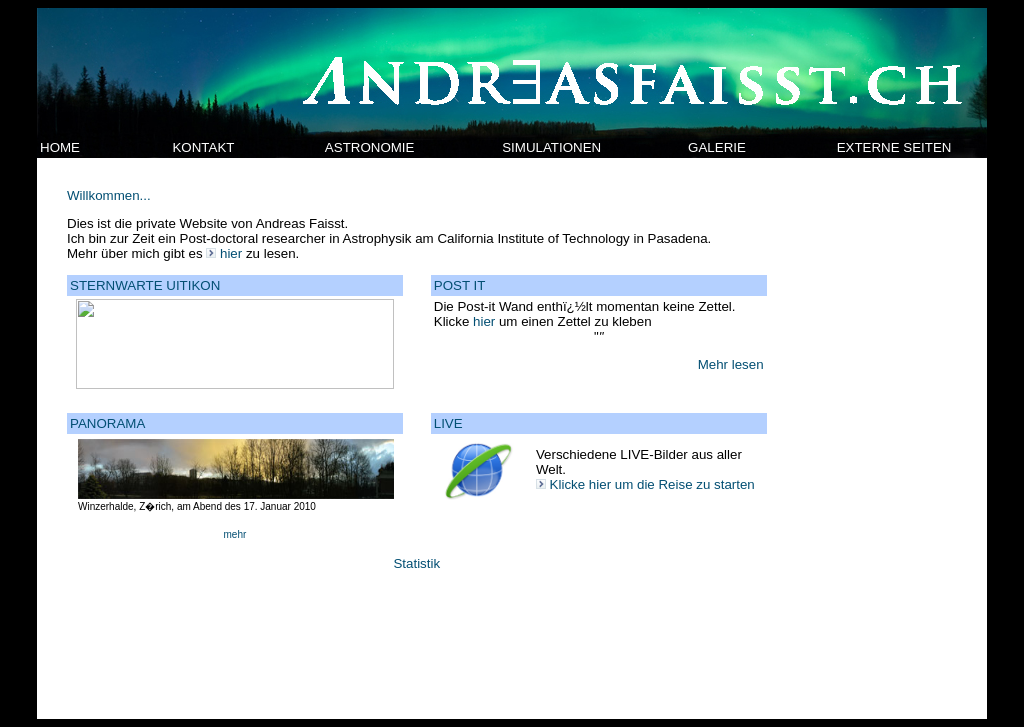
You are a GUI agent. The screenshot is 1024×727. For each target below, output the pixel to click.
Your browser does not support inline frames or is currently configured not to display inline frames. (512, 438)
